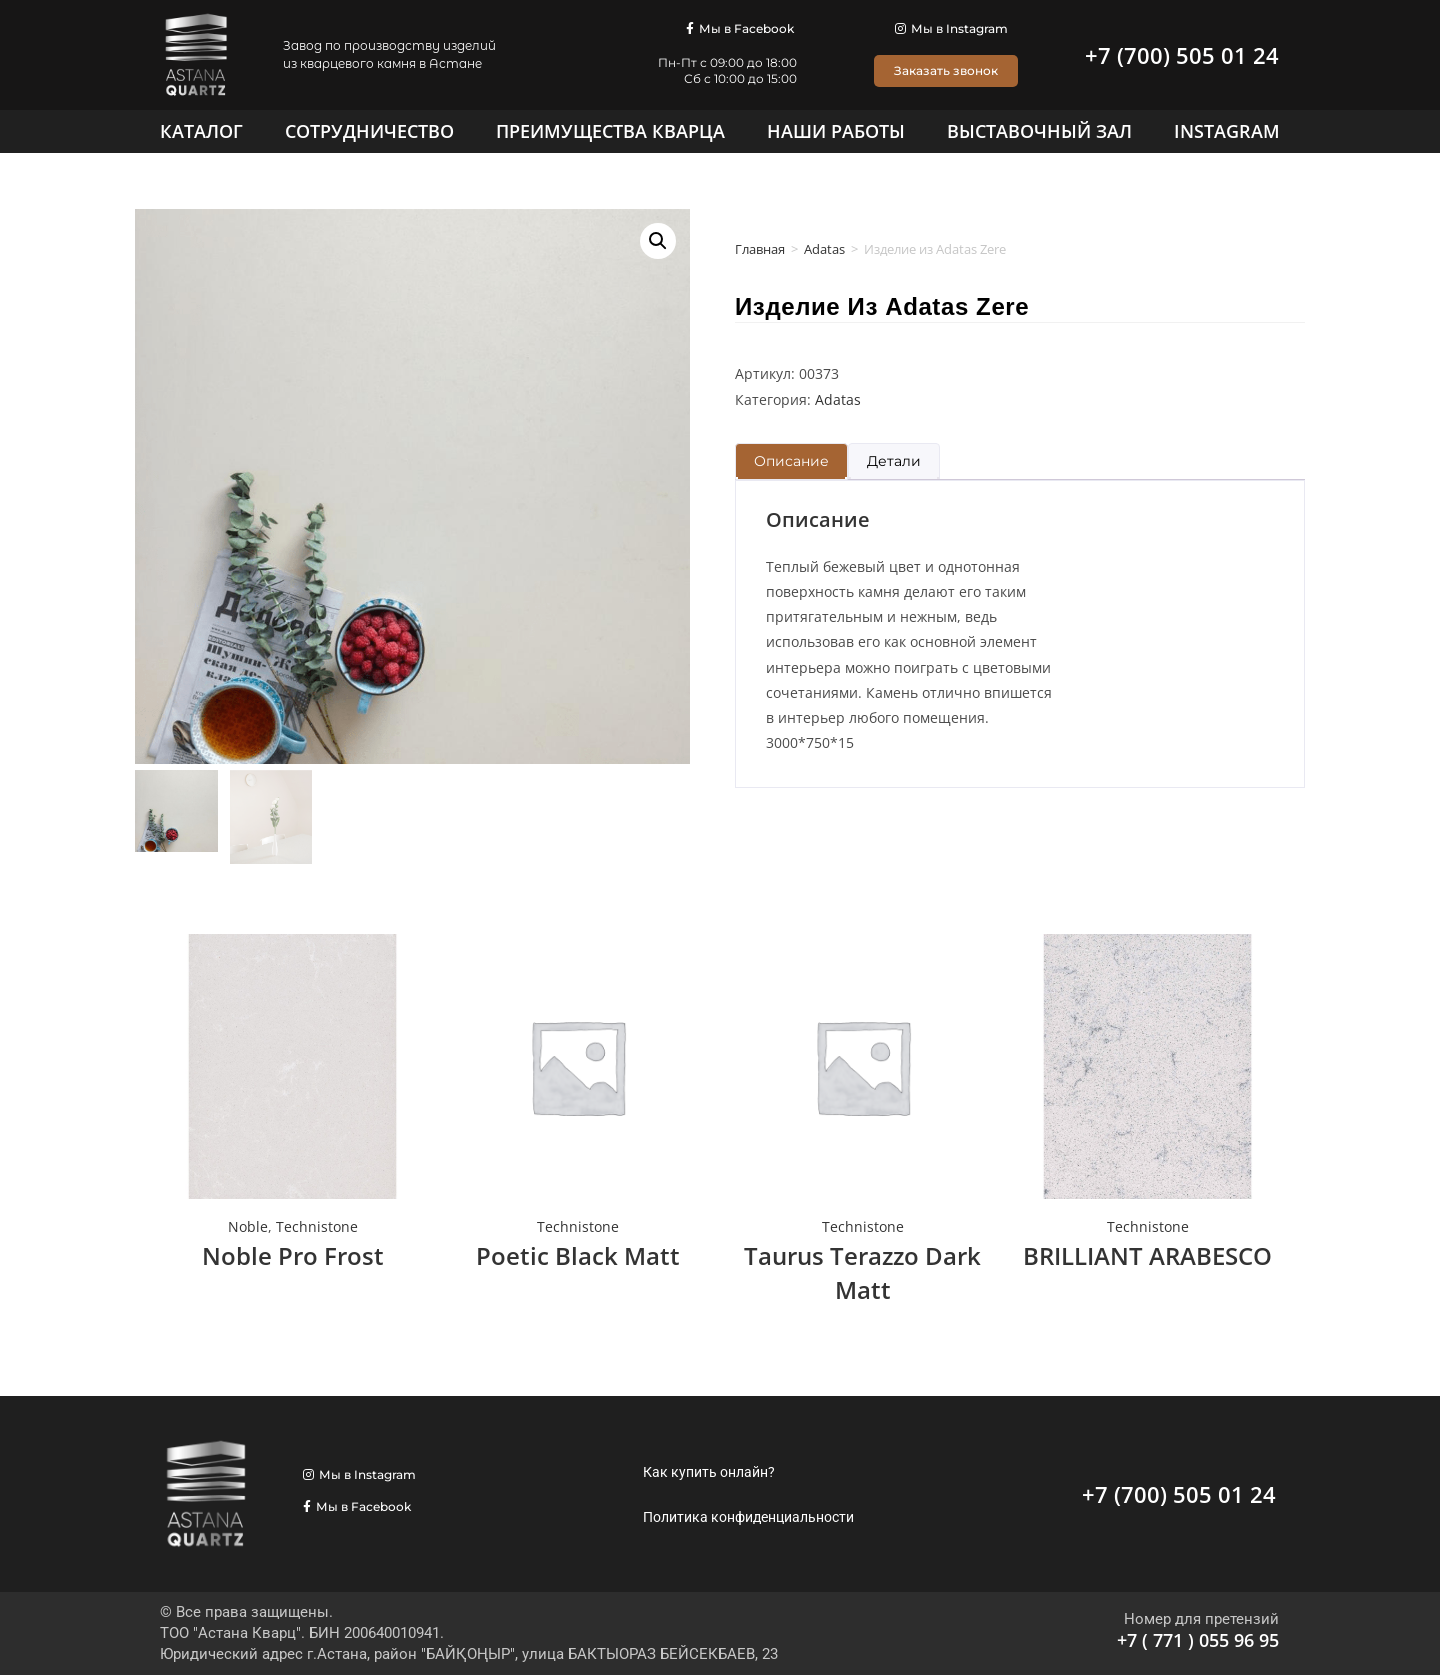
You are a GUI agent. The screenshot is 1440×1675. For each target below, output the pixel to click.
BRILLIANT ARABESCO (1147, 1255)
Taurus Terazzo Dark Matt (862, 1272)
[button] (658, 241)
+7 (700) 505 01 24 (1182, 55)
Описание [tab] (791, 461)
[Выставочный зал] (1039, 131)
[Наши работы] (836, 131)
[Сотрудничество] (369, 131)
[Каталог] (201, 131)
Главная (760, 249)
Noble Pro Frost (293, 1255)
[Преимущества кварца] (610, 131)
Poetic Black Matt (578, 1255)
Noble (248, 1226)
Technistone (317, 1226)
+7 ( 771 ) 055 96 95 (1198, 1640)
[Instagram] (1227, 131)
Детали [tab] (894, 461)
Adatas (824, 249)
